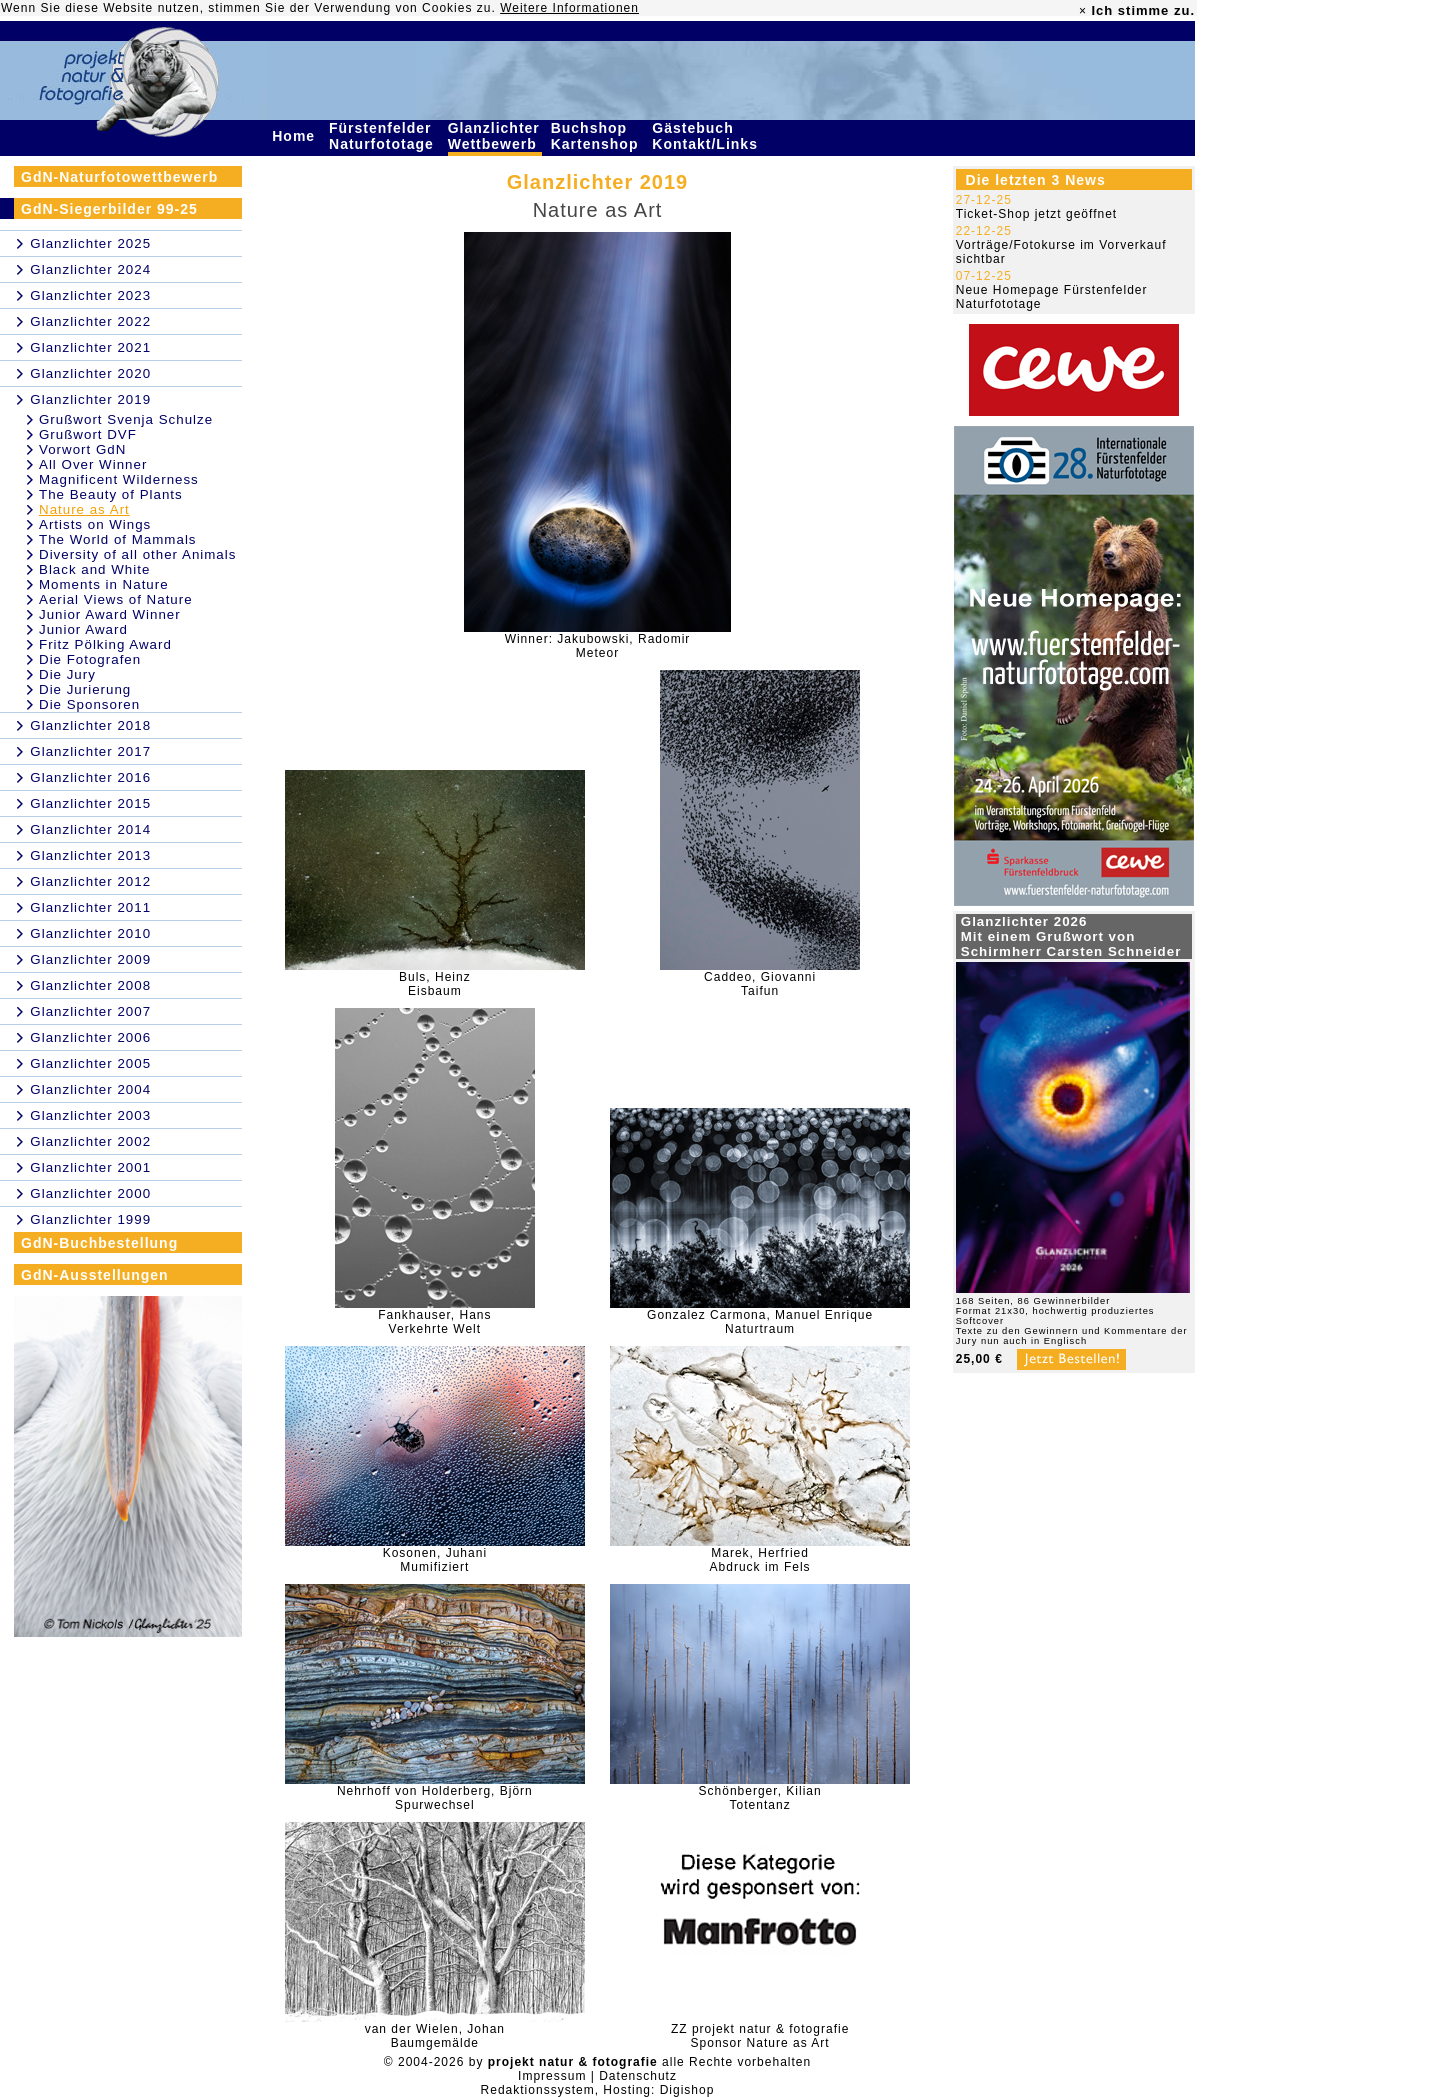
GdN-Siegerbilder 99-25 (109, 209)
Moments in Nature (104, 584)
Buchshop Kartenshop (597, 136)
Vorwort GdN (82, 449)
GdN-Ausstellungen (95, 1275)
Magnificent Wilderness (119, 479)
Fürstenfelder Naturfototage (384, 136)
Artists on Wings (95, 524)
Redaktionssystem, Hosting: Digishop (598, 2090)
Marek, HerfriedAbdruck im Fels (760, 1560)
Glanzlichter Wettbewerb (495, 136)
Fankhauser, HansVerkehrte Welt (434, 1322)
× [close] (1083, 11)
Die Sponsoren (89, 704)
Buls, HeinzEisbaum (435, 984)
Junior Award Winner (110, 614)
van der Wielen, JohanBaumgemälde (435, 2036)
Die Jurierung (85, 689)
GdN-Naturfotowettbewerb (119, 177)
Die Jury (67, 674)
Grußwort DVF (88, 434)
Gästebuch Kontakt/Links (707, 136)
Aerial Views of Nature (116, 599)
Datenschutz (638, 2076)
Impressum (552, 2076)
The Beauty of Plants (111, 494)
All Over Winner (93, 464)
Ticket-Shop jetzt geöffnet (1036, 214)
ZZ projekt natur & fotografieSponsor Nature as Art (760, 2036)
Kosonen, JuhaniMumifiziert (435, 1560)
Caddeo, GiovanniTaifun (760, 984)
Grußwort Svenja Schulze (126, 419)
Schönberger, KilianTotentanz (760, 1798)
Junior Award (83, 629)
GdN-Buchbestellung (99, 1243)
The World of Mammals (118, 539)
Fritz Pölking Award (105, 644)
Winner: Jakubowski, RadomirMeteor (598, 646)
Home (296, 136)
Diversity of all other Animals (137, 554)
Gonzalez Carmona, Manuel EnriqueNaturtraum (760, 1322)
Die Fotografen (90, 659)
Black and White (94, 569)
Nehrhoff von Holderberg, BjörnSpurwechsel (435, 1798)
